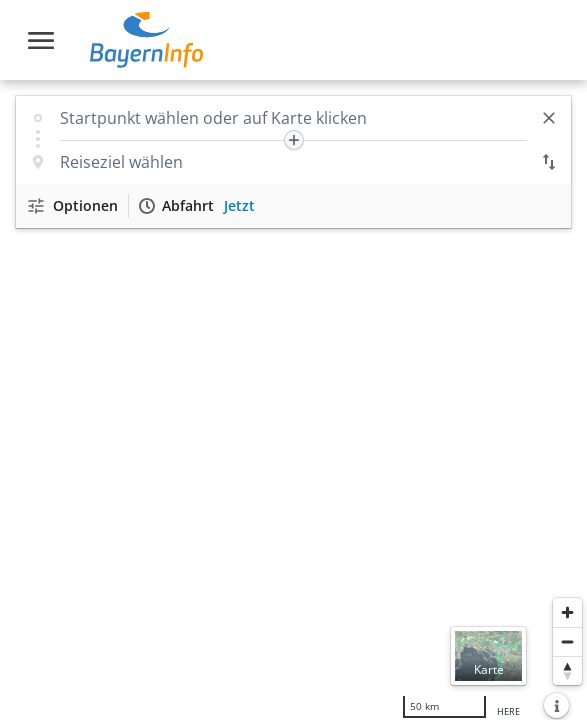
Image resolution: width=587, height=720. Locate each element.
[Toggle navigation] (41, 40)
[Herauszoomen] (567, 641)
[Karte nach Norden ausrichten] (567, 670)
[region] (293, 400)
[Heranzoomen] (567, 612)
